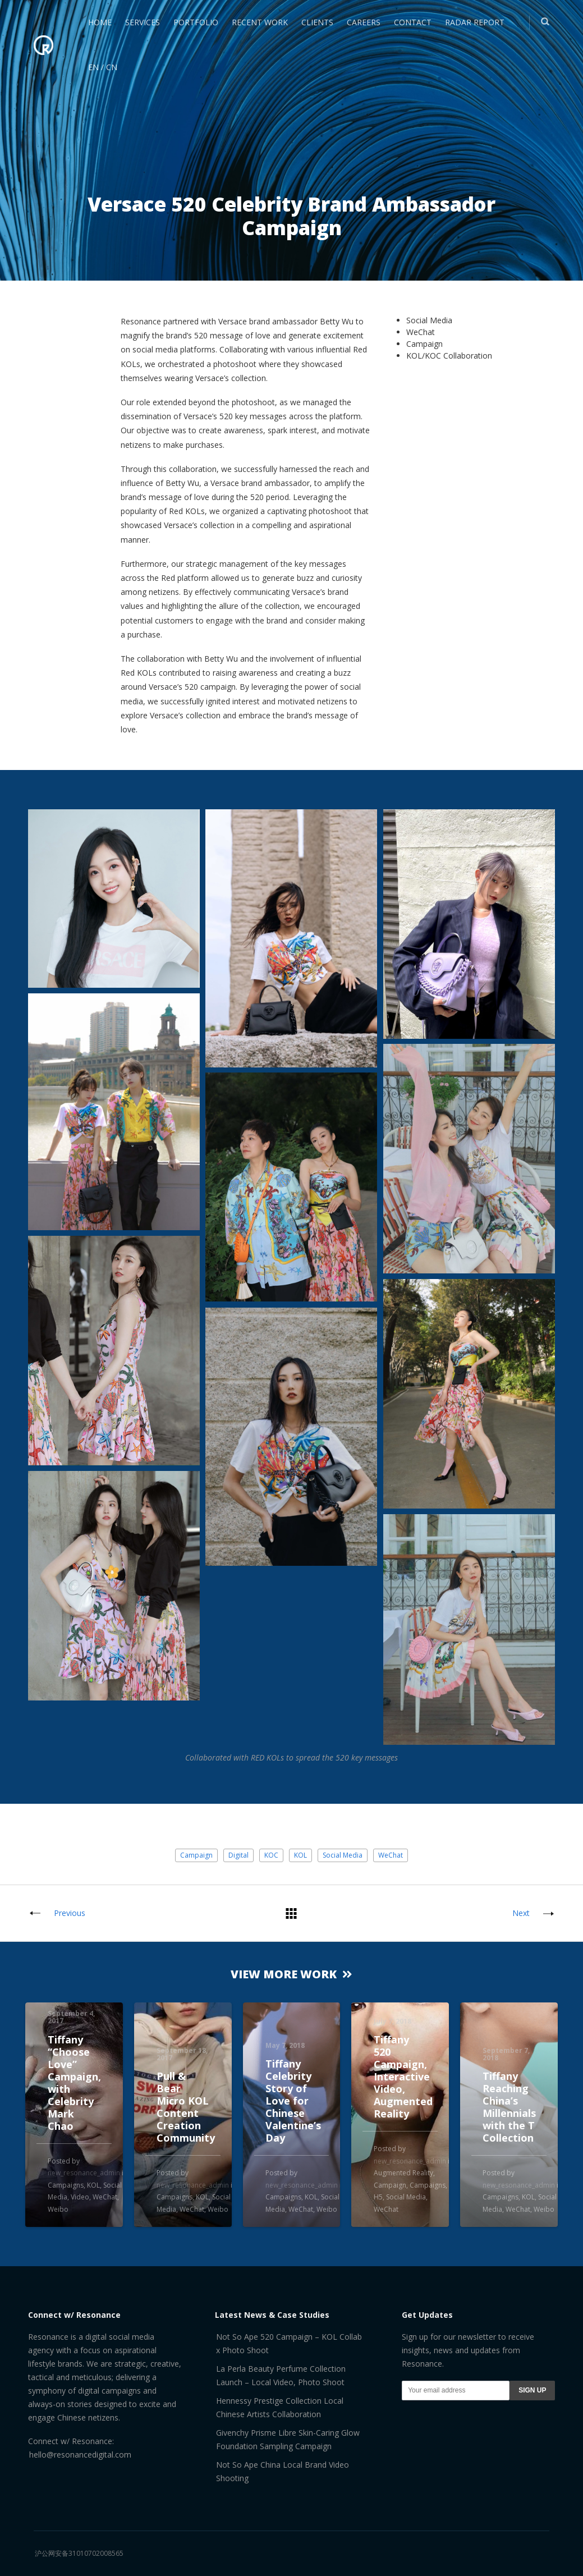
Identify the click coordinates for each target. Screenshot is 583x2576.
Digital (238, 1855)
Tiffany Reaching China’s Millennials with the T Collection (509, 2106)
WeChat (390, 1855)
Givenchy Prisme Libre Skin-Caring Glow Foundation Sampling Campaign (288, 2439)
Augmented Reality (403, 2173)
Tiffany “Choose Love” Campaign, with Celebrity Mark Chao (74, 2083)
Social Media (342, 1855)
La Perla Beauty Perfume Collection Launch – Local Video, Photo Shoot (281, 2375)
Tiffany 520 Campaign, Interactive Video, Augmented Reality (403, 2076)
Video (80, 2197)
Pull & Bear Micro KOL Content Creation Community (186, 2106)
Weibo (58, 2209)
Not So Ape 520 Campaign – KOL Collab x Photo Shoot (289, 2343)
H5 (378, 2197)
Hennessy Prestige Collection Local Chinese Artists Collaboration (279, 2407)
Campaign (196, 1855)
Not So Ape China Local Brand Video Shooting (282, 2471)
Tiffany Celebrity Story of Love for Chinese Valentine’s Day (293, 2100)
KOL (300, 1855)
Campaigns (66, 2185)
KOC (271, 1855)
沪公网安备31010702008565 (79, 2553)
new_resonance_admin (84, 2173)
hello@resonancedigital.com (80, 2454)
